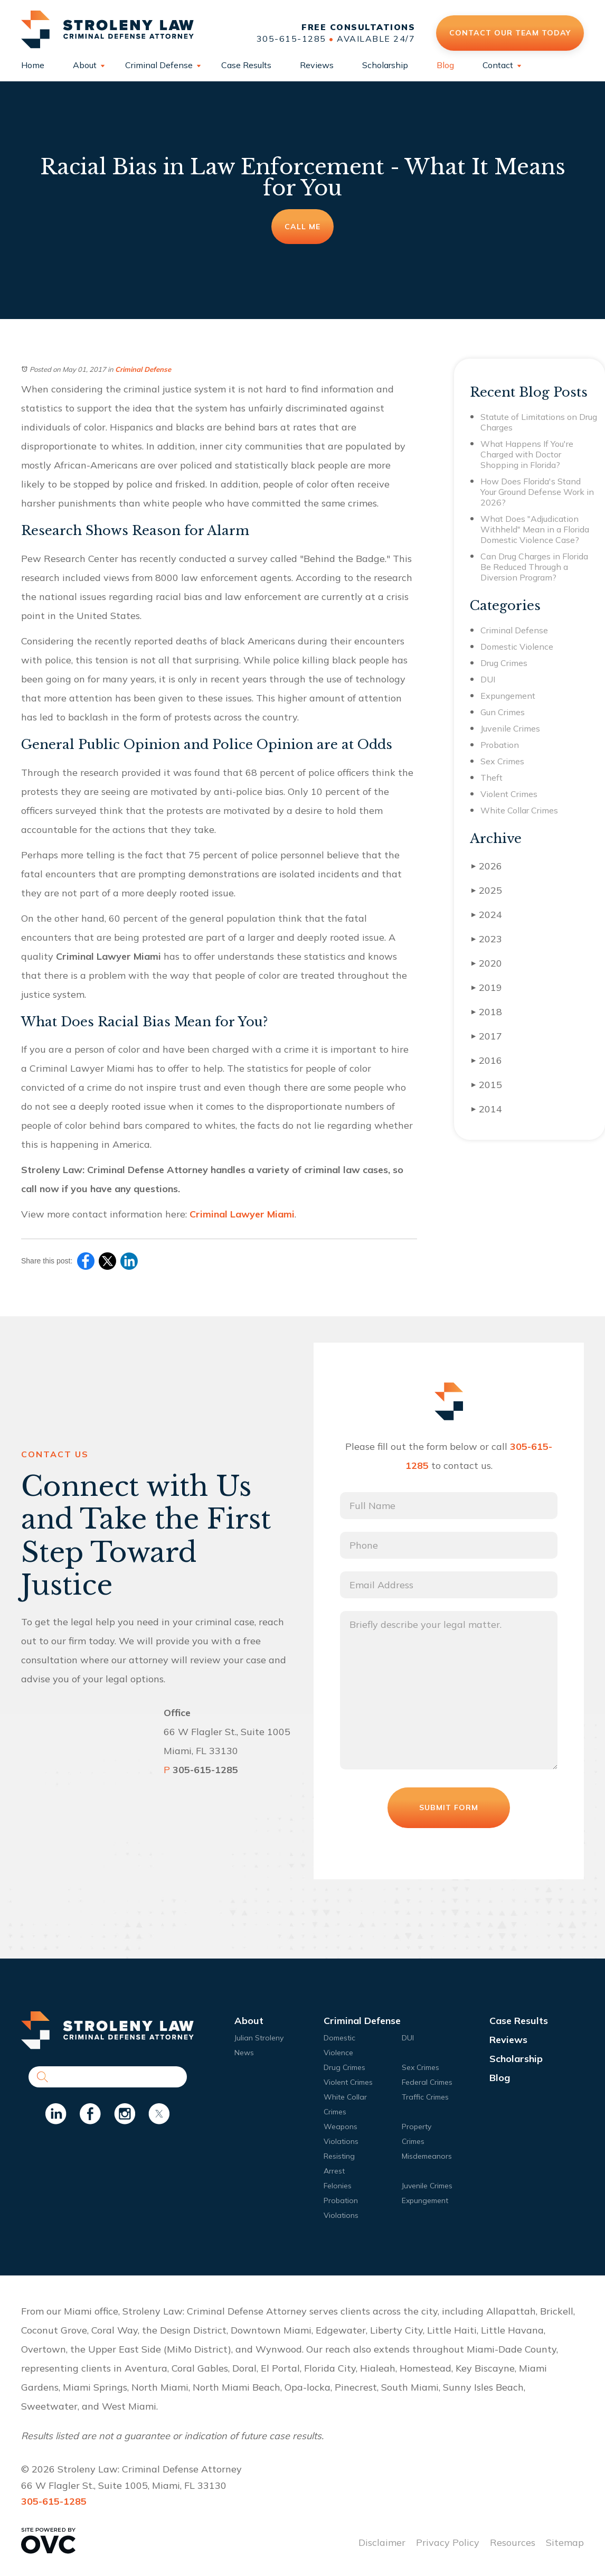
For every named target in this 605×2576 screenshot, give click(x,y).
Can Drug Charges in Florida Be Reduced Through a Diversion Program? (534, 567)
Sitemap (565, 2542)
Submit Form (448, 1807)
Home (32, 65)
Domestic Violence (516, 646)
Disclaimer (381, 2542)
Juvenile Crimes (510, 728)
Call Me (302, 226)
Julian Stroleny (258, 2038)
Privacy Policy (447, 2542)
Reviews (317, 65)
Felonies (338, 2185)
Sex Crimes (502, 761)
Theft (491, 777)
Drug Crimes (503, 663)
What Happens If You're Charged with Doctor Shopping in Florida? (526, 454)
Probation (499, 744)
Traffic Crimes (425, 2097)
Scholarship (385, 65)
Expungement (507, 695)
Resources (512, 2542)
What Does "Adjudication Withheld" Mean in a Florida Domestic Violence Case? (534, 529)
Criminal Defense (159, 65)
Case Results (246, 65)
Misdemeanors (427, 2156)
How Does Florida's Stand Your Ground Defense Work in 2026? (537, 492)
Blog (445, 65)
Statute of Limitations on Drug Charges (538, 422)
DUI (487, 679)
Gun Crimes (502, 712)
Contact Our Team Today (510, 33)
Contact (498, 65)
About (85, 65)
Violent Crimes (508, 794)
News (244, 2052)
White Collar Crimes (519, 810)
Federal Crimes (427, 2082)
